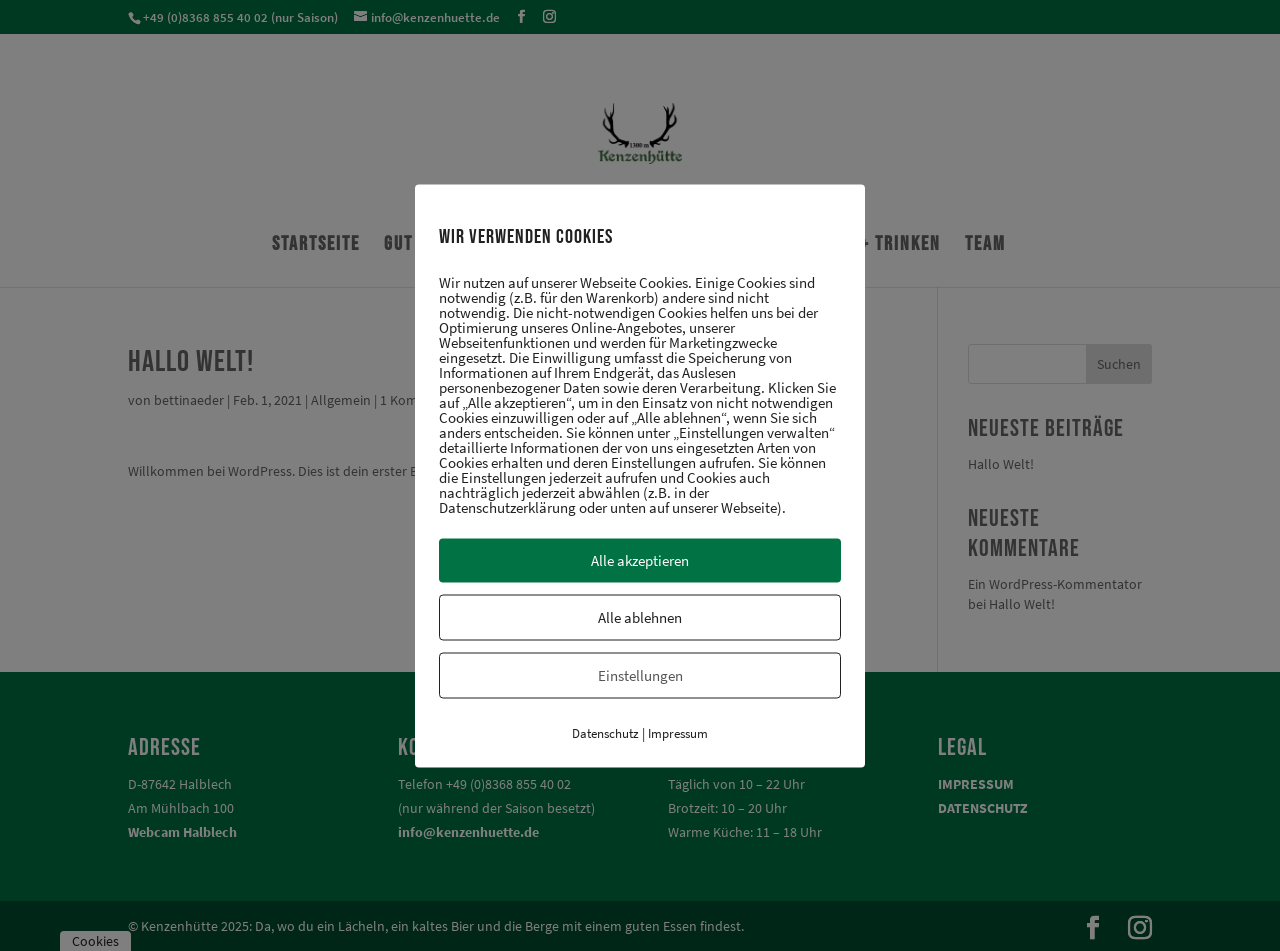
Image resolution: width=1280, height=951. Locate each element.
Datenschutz (605, 732)
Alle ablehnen (640, 616)
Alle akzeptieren (640, 559)
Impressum (678, 732)
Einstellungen (640, 674)
